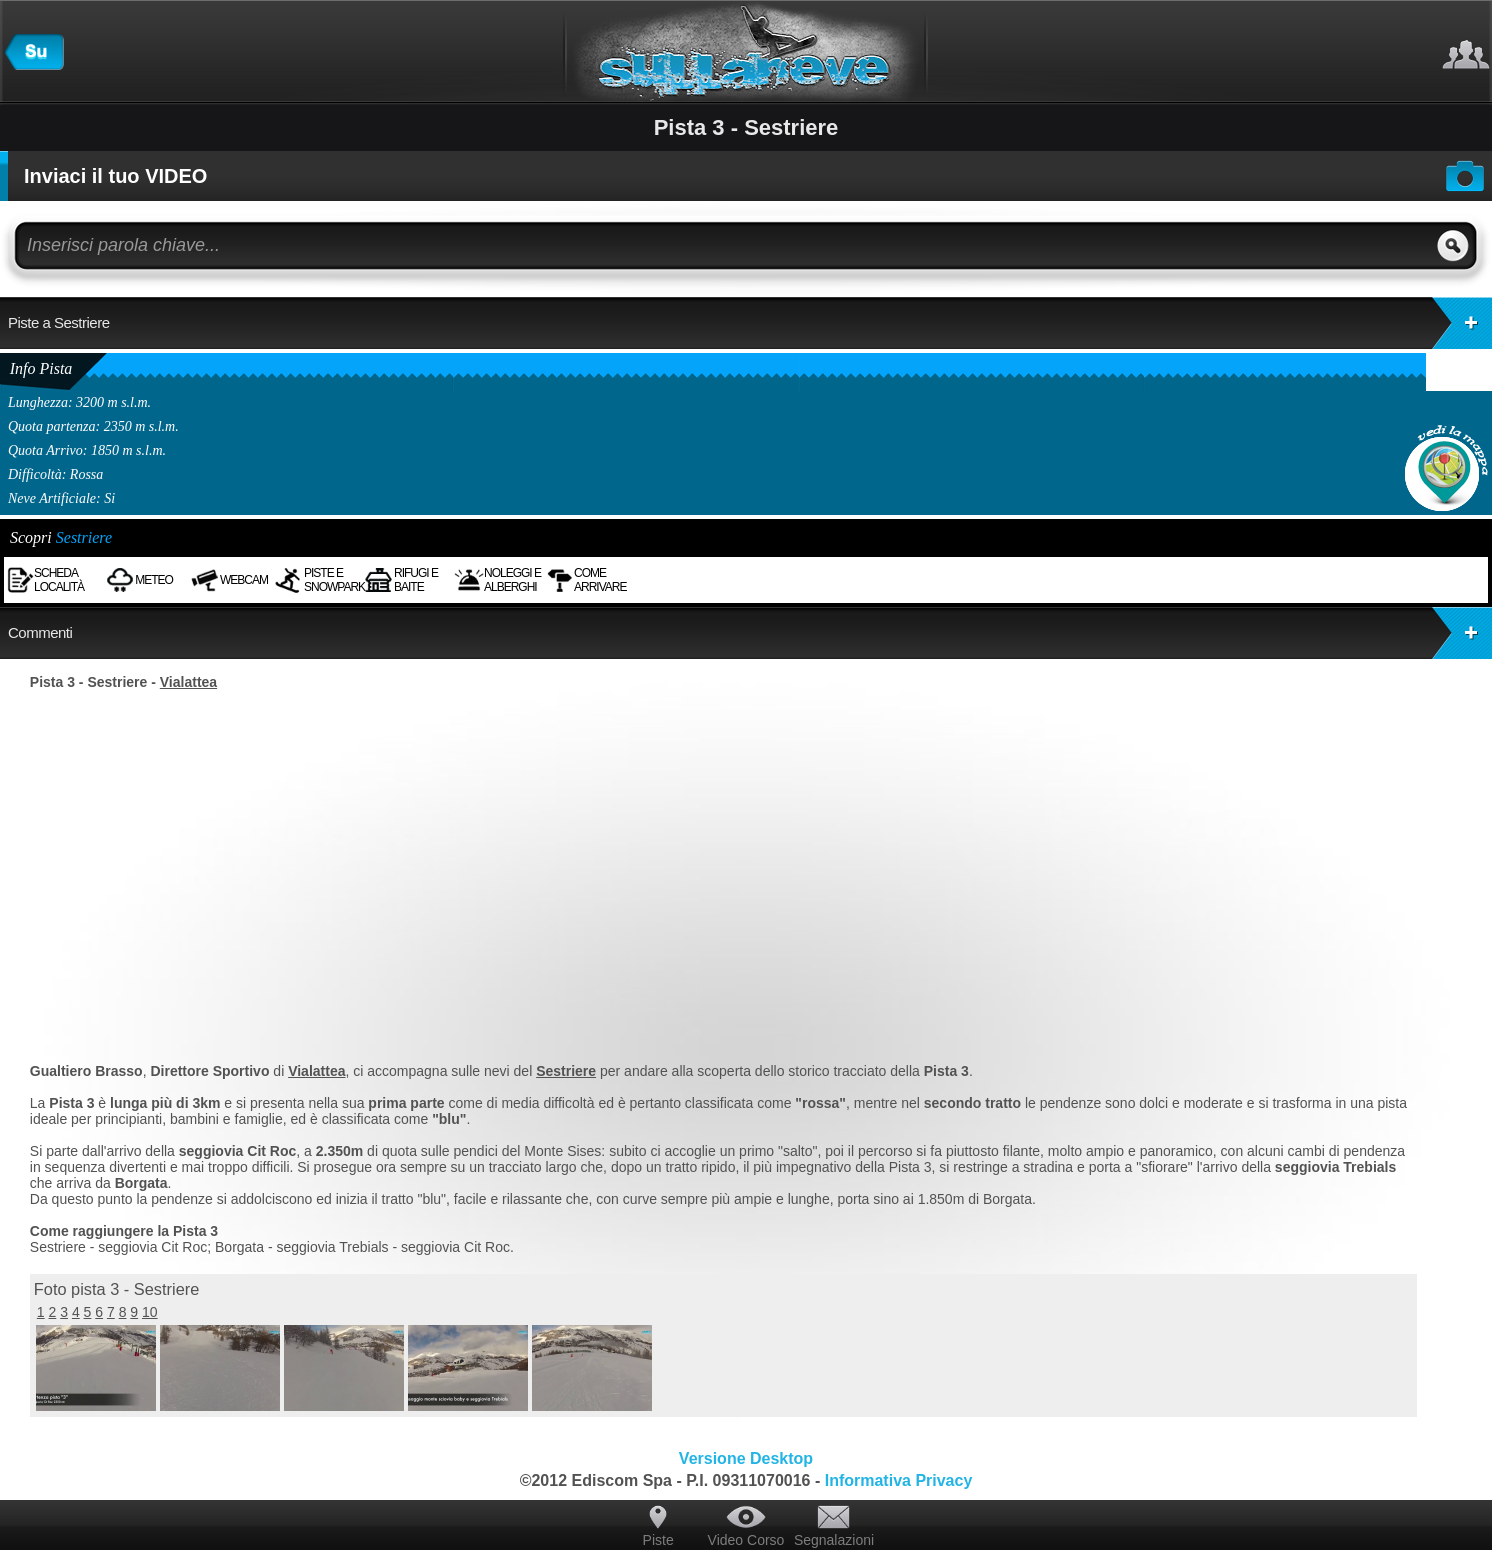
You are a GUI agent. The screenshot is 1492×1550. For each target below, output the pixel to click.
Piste (658, 1540)
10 (150, 1312)
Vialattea (188, 682)
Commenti (750, 633)
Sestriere (84, 537)
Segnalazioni (834, 1540)
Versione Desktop (746, 1458)
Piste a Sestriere (750, 323)
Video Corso (746, 1540)
